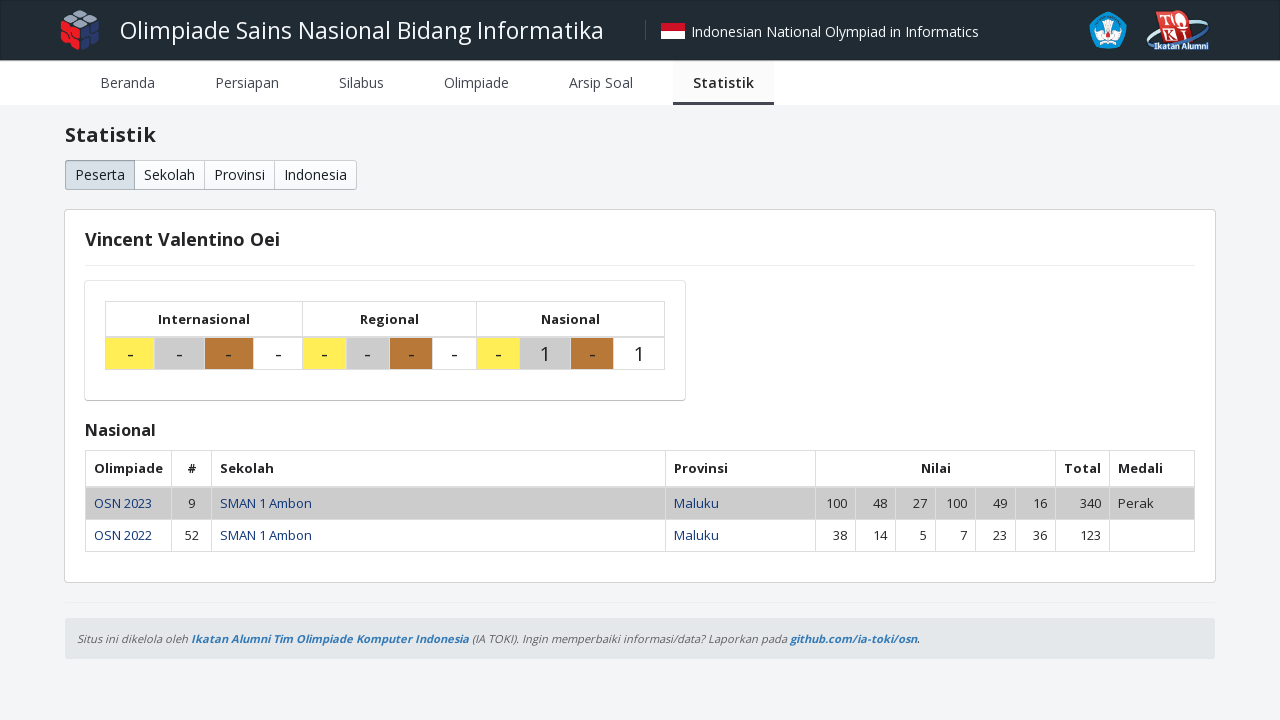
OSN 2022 (123, 535)
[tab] (127, 82)
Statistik (723, 82)
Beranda (127, 82)
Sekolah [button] (169, 174)
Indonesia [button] (315, 174)
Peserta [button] (100, 174)
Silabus (361, 82)
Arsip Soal (601, 82)
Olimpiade (476, 82)
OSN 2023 (123, 503)
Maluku (696, 503)
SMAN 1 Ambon (266, 503)
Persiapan (247, 82)
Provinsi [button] (239, 174)
